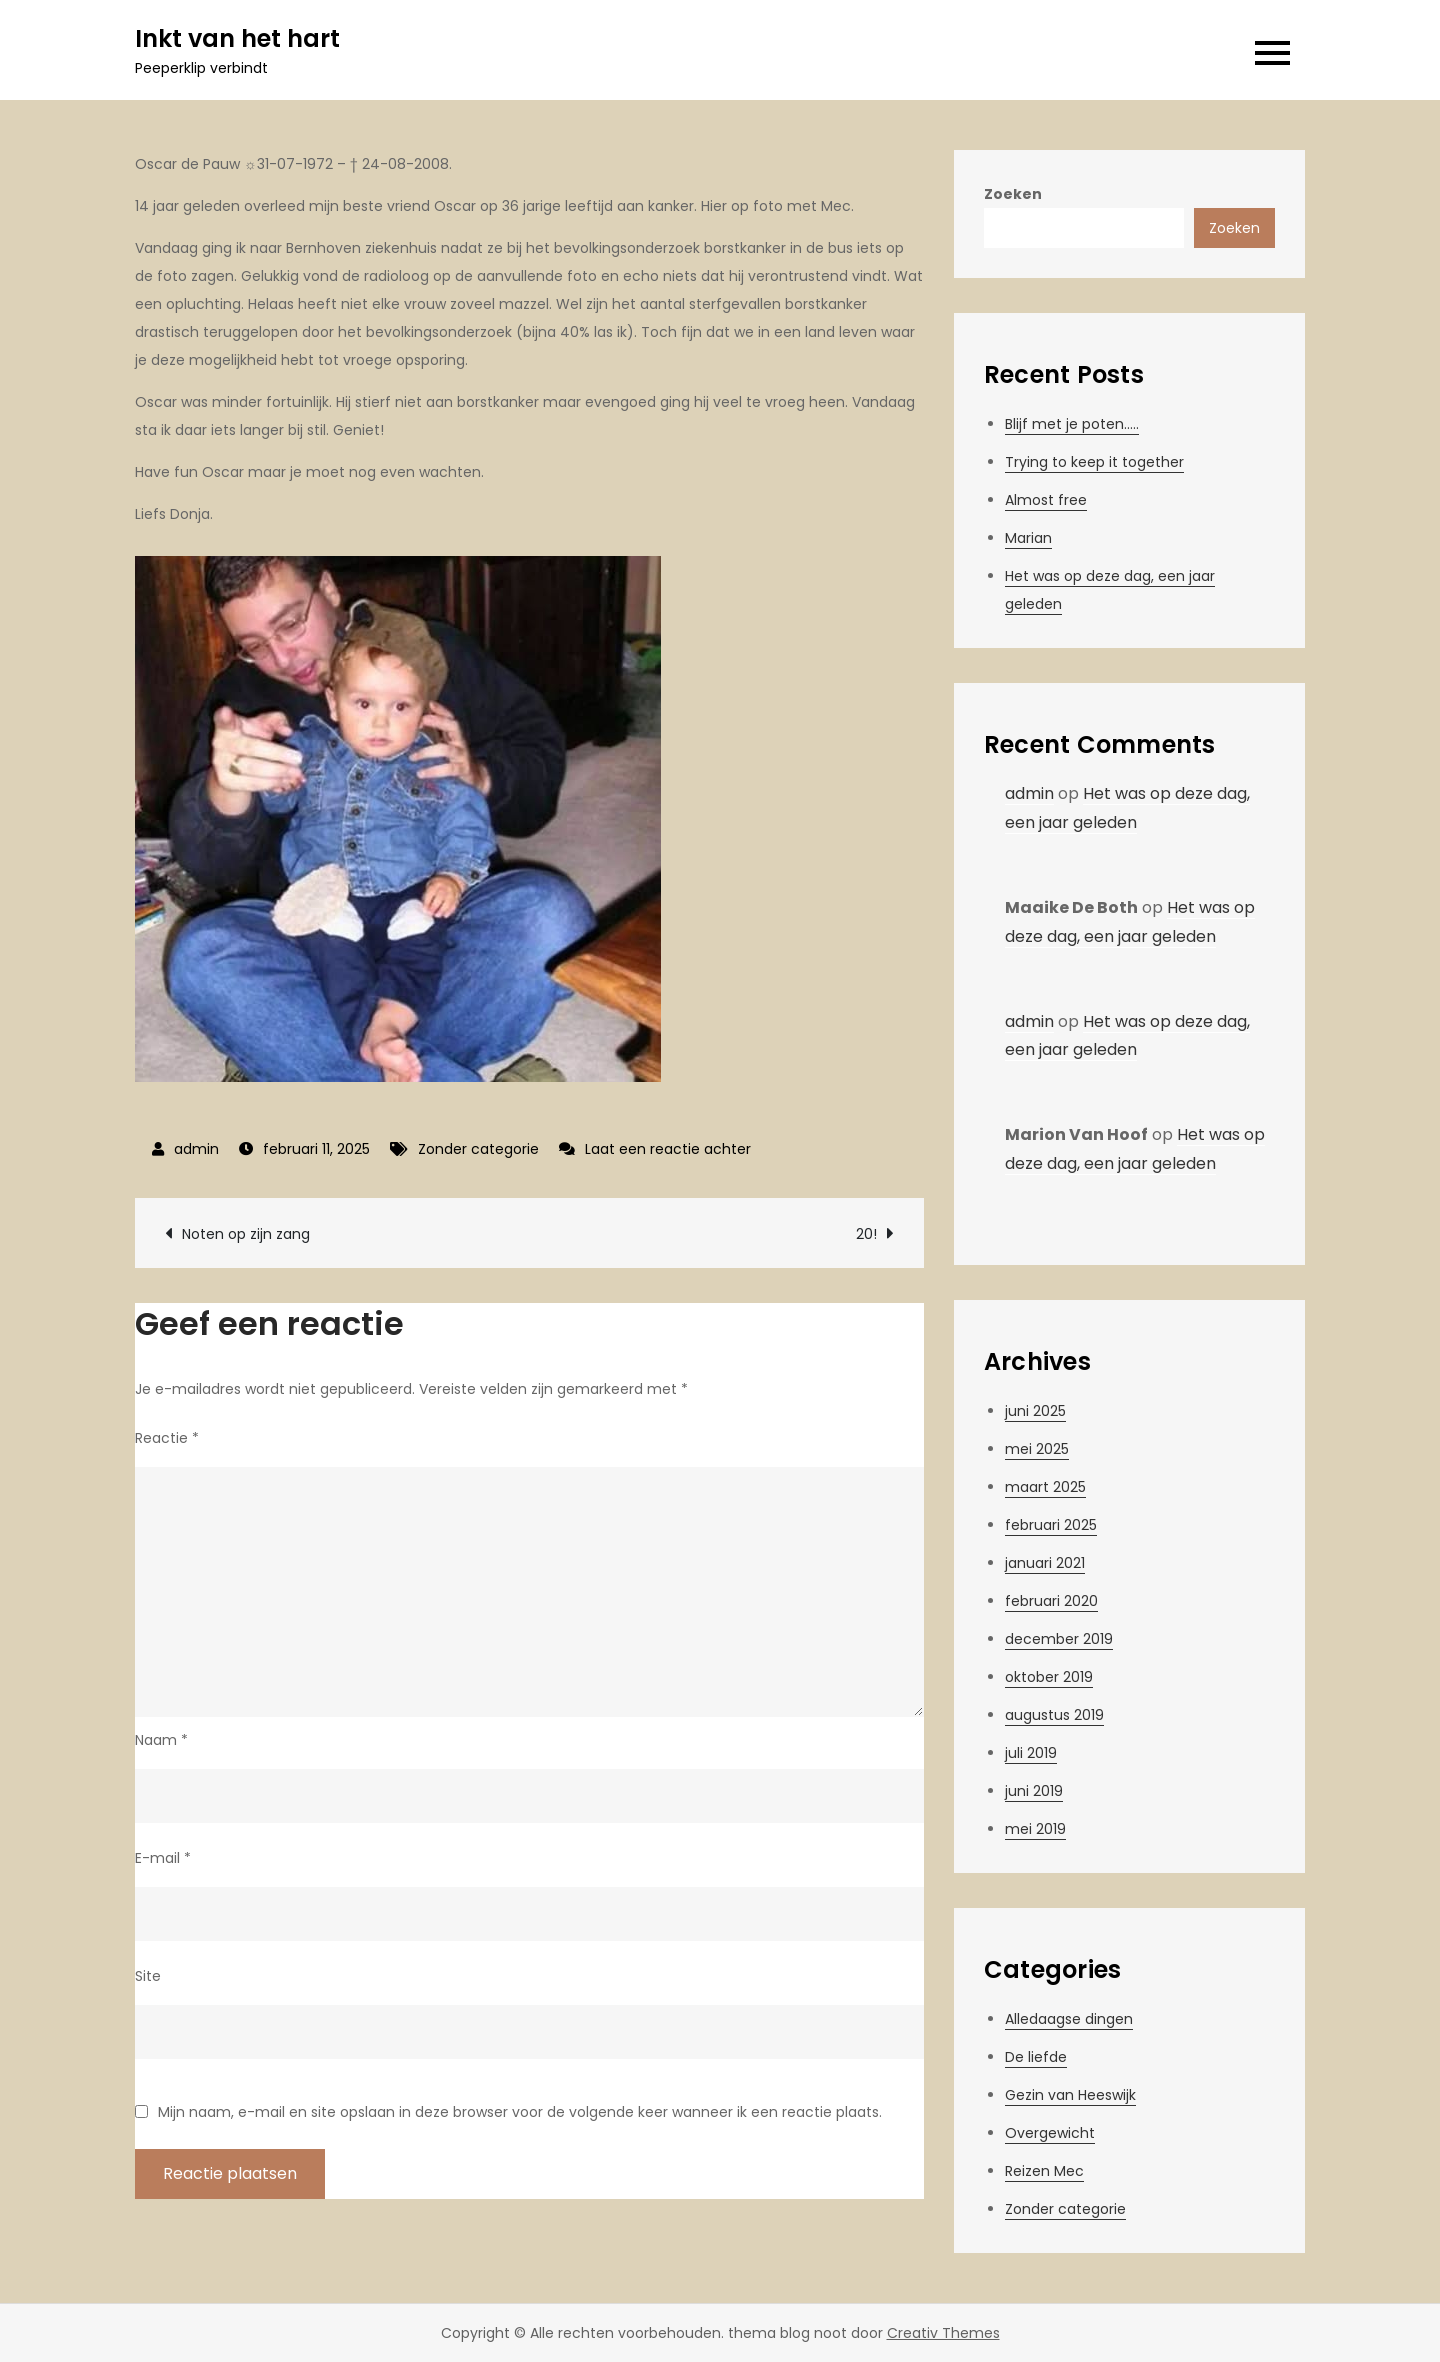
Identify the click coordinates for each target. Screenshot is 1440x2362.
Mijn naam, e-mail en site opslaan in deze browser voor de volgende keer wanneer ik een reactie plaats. (520, 2112)
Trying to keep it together (1094, 462)
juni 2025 (1035, 1411)
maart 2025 (1045, 1487)
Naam (161, 1740)
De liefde (1036, 2057)
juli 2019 (1031, 1753)
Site (148, 1976)
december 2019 (1059, 1639)
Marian (1028, 538)
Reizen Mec (1044, 2171)
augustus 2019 (1054, 1715)
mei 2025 (1037, 1449)
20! (866, 1234)
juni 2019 (1034, 1791)
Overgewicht (1050, 2133)
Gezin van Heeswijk (1070, 2095)
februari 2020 (1051, 1601)
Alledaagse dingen (1069, 2019)
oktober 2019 (1049, 1677)
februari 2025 (1051, 1525)
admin (196, 1149)
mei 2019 (1035, 1829)
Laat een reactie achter (668, 1149)
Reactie (167, 1438)
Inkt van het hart (237, 38)
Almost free (1046, 500)
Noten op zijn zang (246, 1234)
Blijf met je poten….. (1072, 424)
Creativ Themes (943, 2333)
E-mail (163, 1858)
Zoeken (1013, 194)
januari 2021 (1045, 1563)
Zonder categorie (478, 1149)
